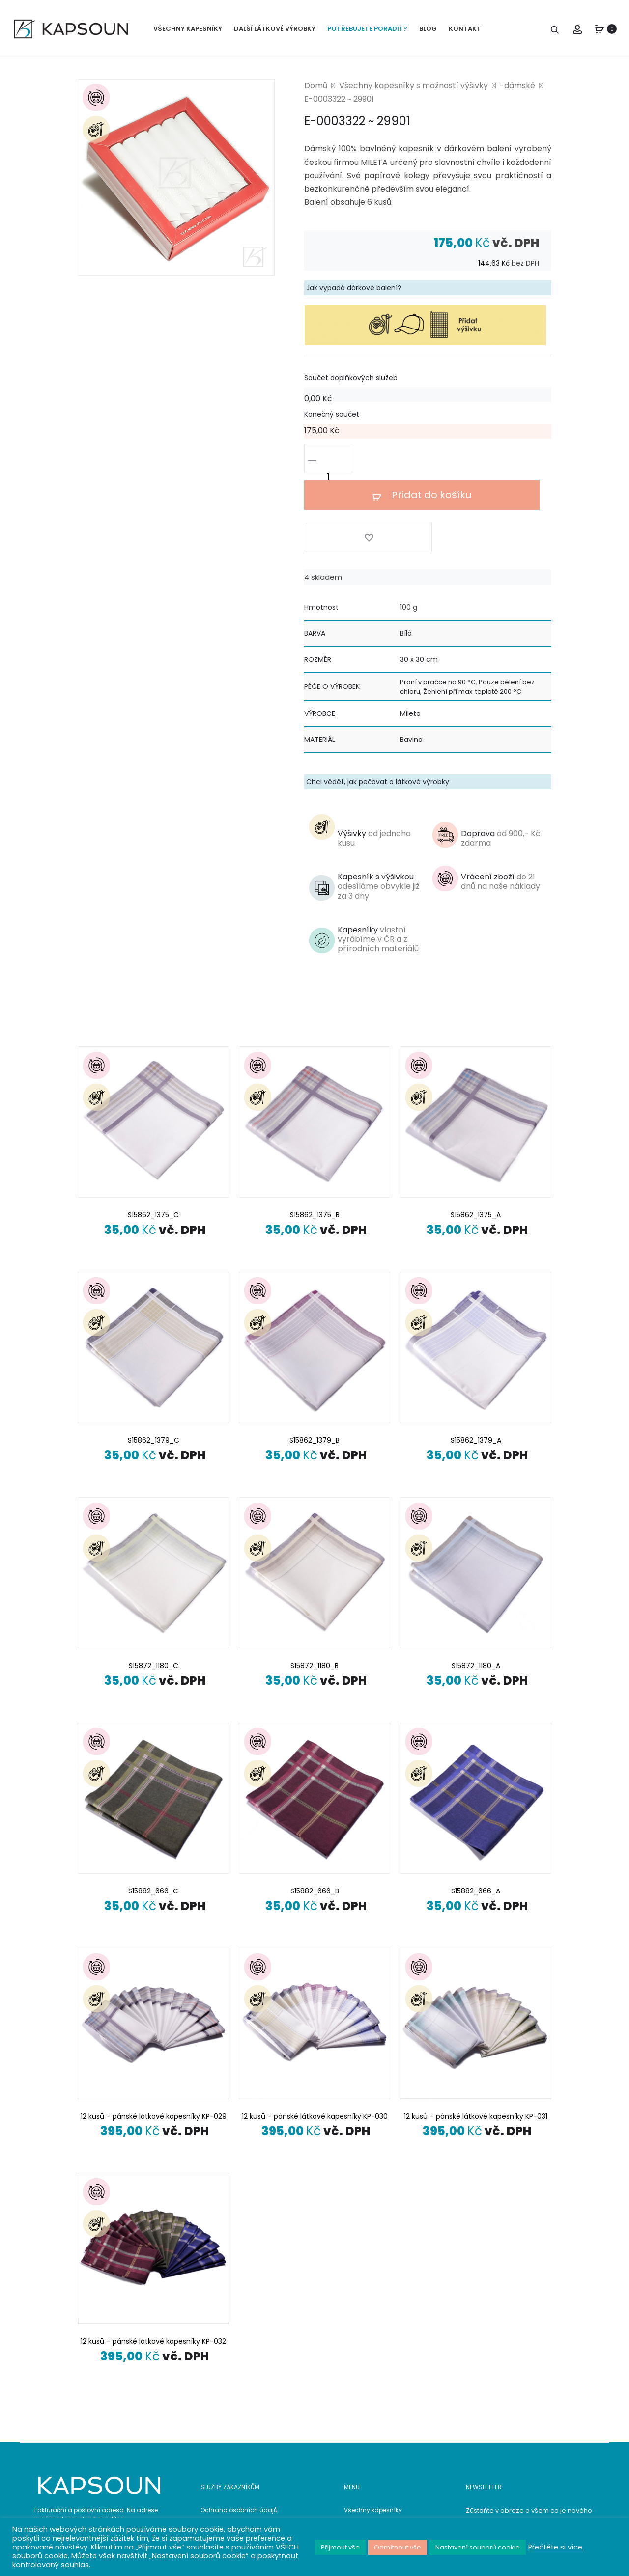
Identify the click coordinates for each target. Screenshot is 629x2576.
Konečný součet (331, 423)
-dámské (517, 94)
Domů (315, 94)
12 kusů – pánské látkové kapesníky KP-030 (315, 2039)
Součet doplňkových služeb (351, 386)
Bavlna (411, 662)
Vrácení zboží (500, 804)
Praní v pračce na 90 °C (438, 604)
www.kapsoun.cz (114, 2515)
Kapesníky (378, 862)
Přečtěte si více (555, 2547)
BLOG (428, 28)
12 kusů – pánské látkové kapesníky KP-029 (154, 2039)
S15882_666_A (475, 1813)
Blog (351, 2481)
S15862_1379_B (314, 1363)
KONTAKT (465, 28)
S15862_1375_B (315, 1138)
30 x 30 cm (419, 582)
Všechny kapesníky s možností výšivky (413, 94)
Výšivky (374, 760)
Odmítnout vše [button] (397, 2547)
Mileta (410, 636)
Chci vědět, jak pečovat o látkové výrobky (377, 704)
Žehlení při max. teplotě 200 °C (472, 614)
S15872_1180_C (153, 1588)
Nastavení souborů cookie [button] (477, 2547)
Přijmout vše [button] (340, 2547)
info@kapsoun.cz (114, 2500)
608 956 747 (107, 2486)
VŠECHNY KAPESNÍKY (187, 28)
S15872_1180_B (314, 1588)
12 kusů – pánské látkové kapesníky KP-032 (153, 2264)
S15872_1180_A (476, 1588)
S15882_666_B (314, 1813)
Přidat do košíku (427, 467)
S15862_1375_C (153, 1138)
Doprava (501, 760)
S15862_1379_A (476, 1363)
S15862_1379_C (153, 1363)
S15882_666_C (153, 1813)
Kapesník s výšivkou (379, 809)
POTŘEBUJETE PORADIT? (367, 28)
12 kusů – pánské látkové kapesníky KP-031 (475, 2039)
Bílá (406, 556)
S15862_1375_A (476, 1138)
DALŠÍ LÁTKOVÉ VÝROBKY (274, 28)
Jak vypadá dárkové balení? (353, 296)
